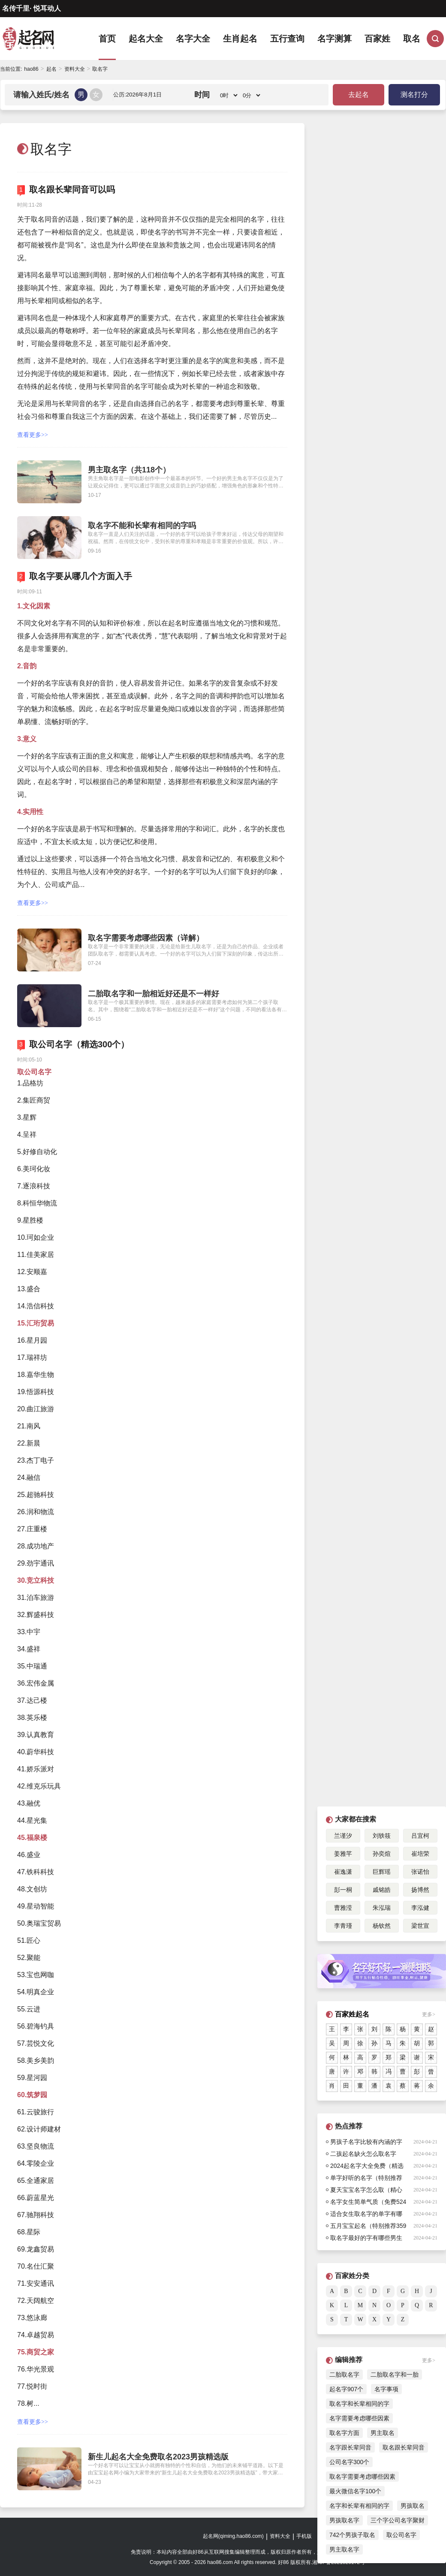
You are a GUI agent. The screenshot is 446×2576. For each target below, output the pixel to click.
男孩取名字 (344, 2520)
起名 (51, 69)
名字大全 (193, 38)
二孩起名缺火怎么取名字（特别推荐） (363, 2155)
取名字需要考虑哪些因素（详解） (146, 938)
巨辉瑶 (382, 1871)
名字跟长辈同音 (350, 2447)
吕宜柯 (420, 1835)
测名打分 (414, 94)
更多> (428, 2014)
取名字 (100, 69)
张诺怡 (420, 1871)
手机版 (304, 2536)
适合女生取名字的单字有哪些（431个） (366, 2215)
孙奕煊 (382, 1853)
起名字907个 (346, 2389)
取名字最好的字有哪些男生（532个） (366, 2239)
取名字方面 (344, 2432)
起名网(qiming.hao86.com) (233, 2536)
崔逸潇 (343, 1871)
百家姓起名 (352, 2014)
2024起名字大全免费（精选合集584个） (367, 2167)
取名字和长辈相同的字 (359, 2403)
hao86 (31, 69)
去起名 (358, 94)
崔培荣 (420, 1853)
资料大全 (74, 69)
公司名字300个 (349, 2462)
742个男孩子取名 (352, 2534)
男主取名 (383, 2432)
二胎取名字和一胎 (395, 2374)
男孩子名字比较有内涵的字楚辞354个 (366, 2143)
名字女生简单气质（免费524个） (368, 2203)
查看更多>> (32, 435)
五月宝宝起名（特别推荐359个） (368, 2227)
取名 (411, 38)
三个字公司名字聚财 (398, 2520)
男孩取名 (413, 2505)
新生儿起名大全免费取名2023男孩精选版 (158, 2457)
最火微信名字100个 (355, 2491)
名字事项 (386, 2389)
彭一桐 (343, 1889)
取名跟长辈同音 (404, 2447)
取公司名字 (401, 2534)
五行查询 (287, 38)
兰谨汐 (343, 1835)
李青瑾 (343, 1925)
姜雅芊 (343, 1853)
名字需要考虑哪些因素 (359, 2418)
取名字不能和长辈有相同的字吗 (142, 525)
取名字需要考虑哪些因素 (362, 2476)
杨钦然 (382, 1925)
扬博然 (420, 1889)
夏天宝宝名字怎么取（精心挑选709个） (366, 2191)
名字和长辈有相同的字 (359, 2505)
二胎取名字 (344, 2374)
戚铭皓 (382, 1889)
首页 (107, 38)
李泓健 (420, 1907)
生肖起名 (240, 38)
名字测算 (334, 38)
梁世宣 (420, 1925)
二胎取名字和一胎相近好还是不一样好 (153, 993)
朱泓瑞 (382, 1907)
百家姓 (377, 38)
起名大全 (146, 38)
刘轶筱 (382, 1835)
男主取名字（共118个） (129, 470)
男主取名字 (344, 2549)
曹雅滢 (343, 1907)
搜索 (435, 38)
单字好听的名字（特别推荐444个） (366, 2179)
